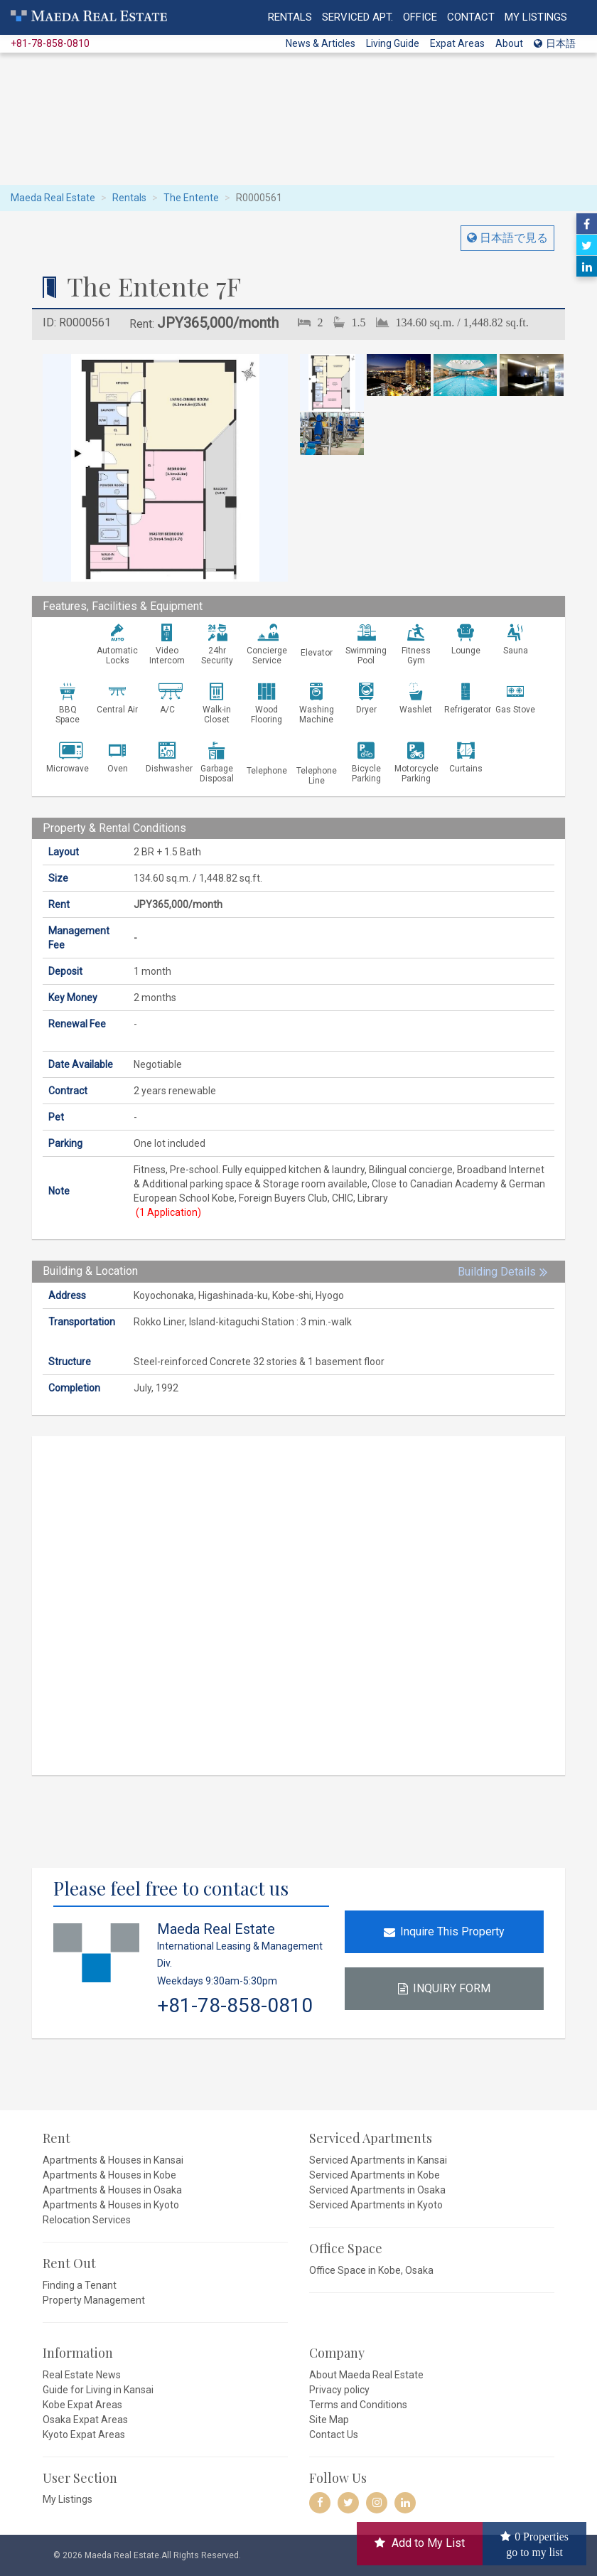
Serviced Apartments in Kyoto (376, 2205)
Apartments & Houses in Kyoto (111, 2205)
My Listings (67, 2499)
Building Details (497, 1271)
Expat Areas (457, 43)
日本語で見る (512, 238)
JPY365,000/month (218, 322)
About (509, 43)
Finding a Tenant (80, 2285)
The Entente (191, 197)
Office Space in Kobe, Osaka (371, 2270)
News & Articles (320, 43)
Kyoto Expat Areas (84, 2434)
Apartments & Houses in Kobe (109, 2175)
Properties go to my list (537, 2543)
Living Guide (392, 43)
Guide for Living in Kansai (98, 2389)
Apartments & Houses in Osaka (112, 2190)
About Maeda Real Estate (366, 2374)
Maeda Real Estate (53, 197)
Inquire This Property (444, 1931)
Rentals (129, 197)
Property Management (94, 2300)
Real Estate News (82, 2374)
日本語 (555, 43)
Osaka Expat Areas (85, 2419)
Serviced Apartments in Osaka (377, 2190)
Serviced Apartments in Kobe (374, 2175)
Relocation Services (87, 2219)
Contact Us (333, 2434)
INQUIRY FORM (444, 1988)
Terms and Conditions (358, 2404)
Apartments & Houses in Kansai (113, 2160)
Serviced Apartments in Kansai (378, 2160)
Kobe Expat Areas (82, 2404)
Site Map (329, 2419)
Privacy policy (339, 2389)
